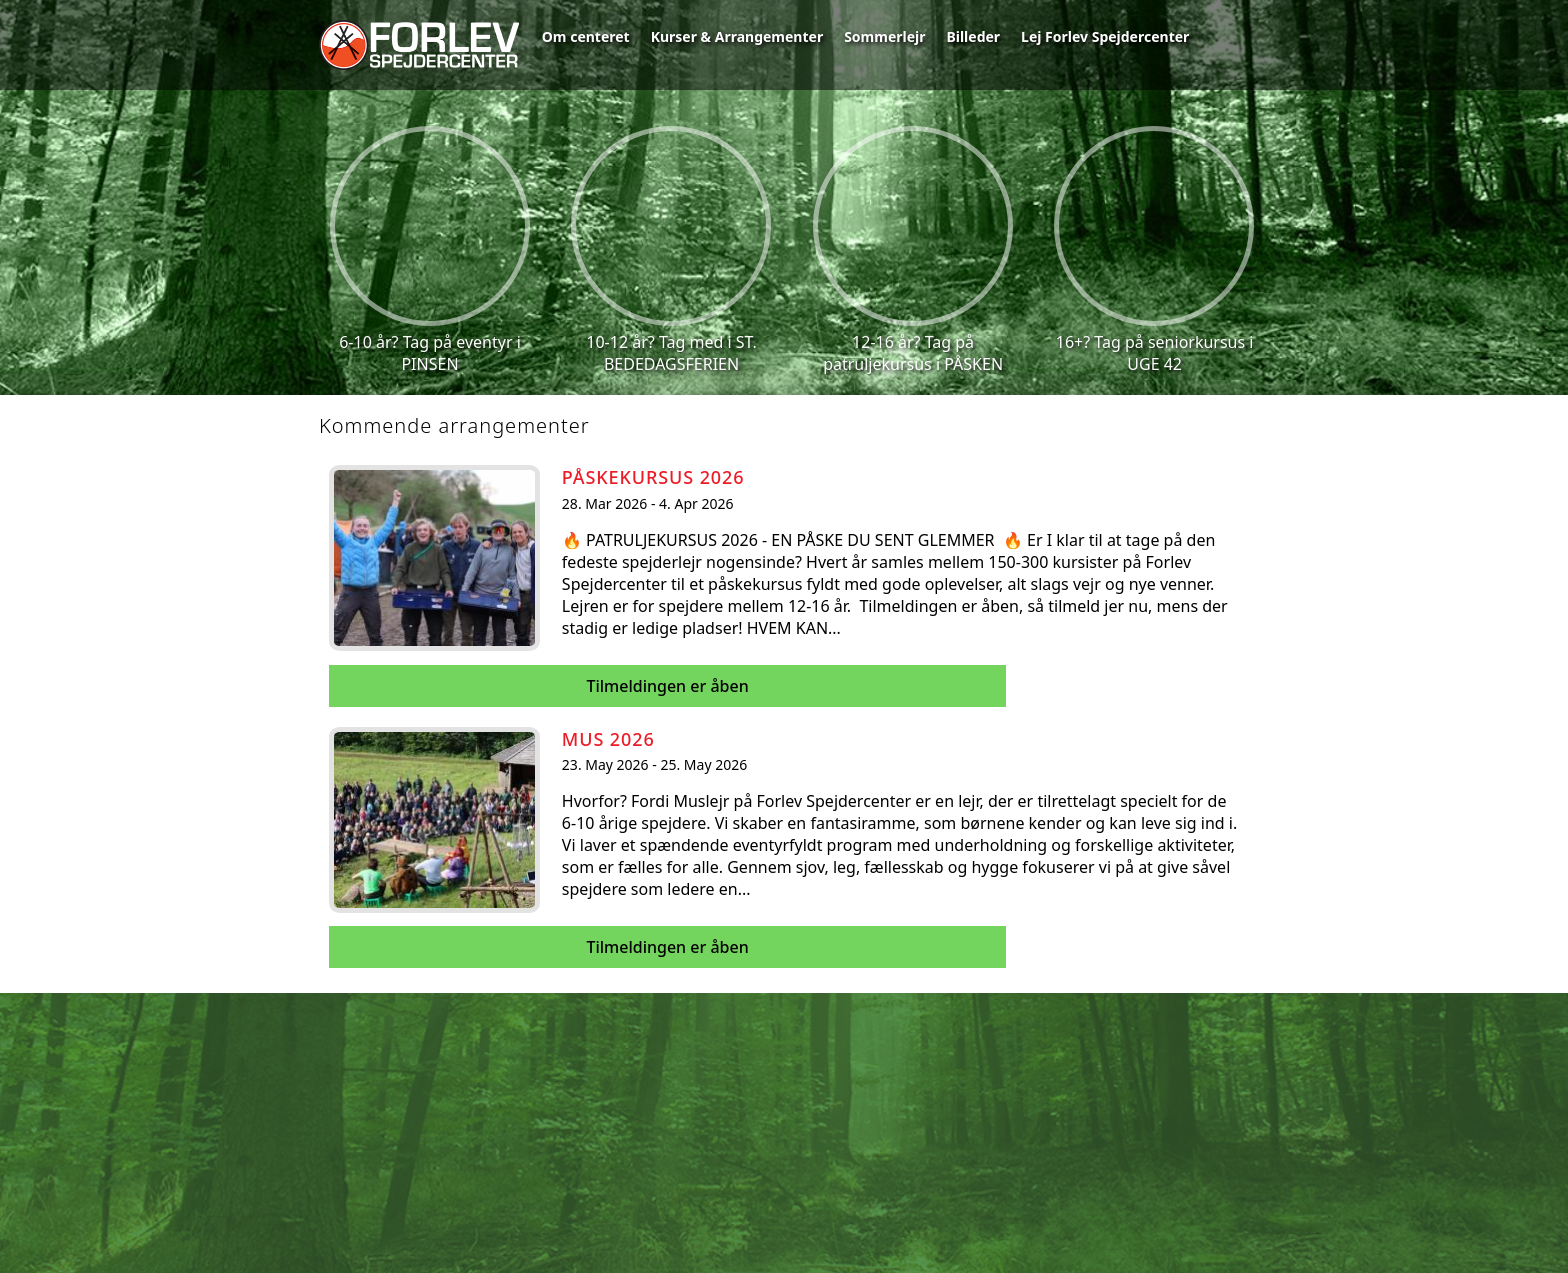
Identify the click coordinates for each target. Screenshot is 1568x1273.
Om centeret (586, 36)
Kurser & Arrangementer (737, 36)
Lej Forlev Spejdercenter (1105, 36)
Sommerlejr (884, 36)
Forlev (419, 45)
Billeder (973, 36)
